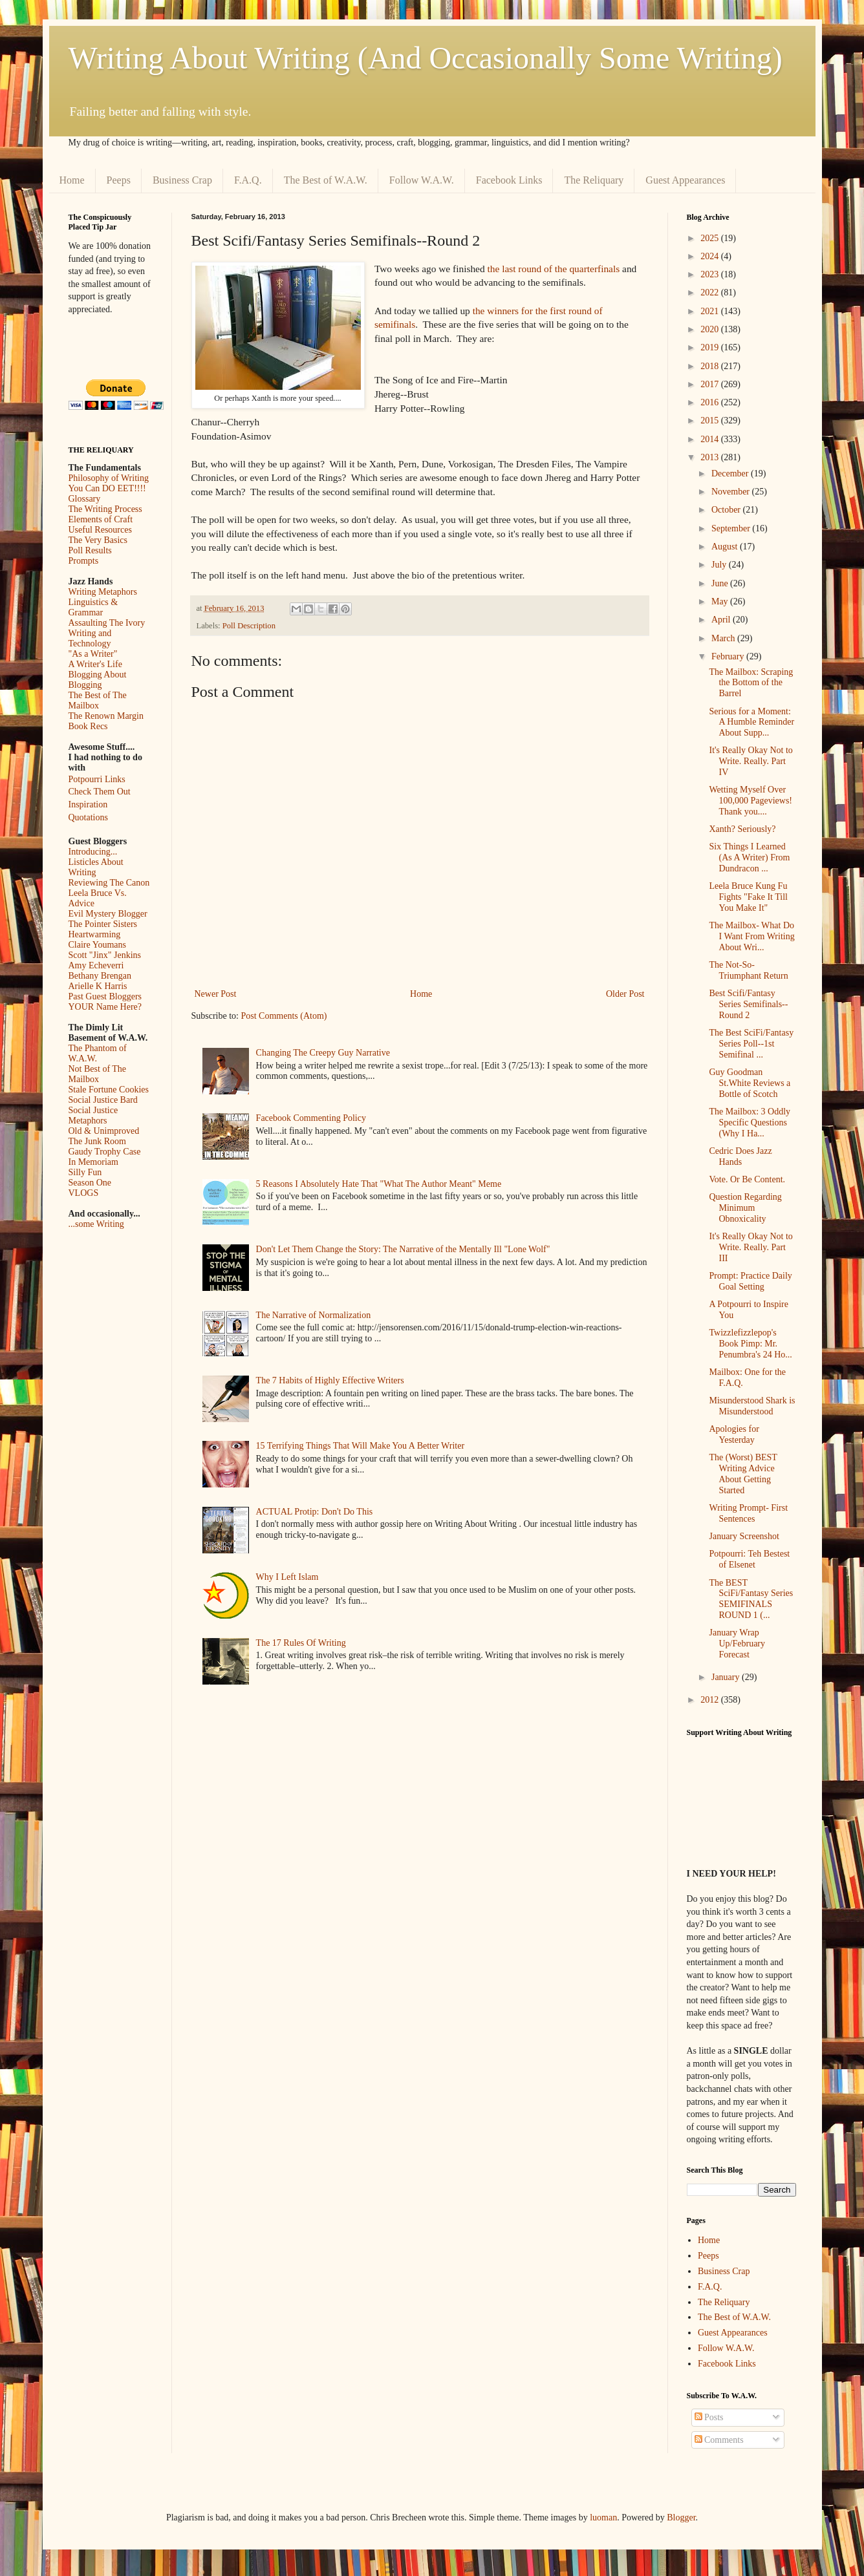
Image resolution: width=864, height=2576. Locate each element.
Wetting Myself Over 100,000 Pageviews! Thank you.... (750, 800)
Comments (719, 2440)
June (720, 583)
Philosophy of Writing (109, 478)
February (728, 656)
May (720, 601)
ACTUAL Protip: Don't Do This (314, 1512)
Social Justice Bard (103, 1100)
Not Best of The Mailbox (98, 1074)
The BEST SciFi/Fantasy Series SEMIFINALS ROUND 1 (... (751, 1599)
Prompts (84, 561)
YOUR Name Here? (105, 1007)
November (731, 491)
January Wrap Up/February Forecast (737, 1643)
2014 (710, 439)
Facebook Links (509, 180)
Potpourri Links (97, 779)
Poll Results (90, 550)
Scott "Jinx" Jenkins (105, 955)
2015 (710, 420)
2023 (710, 274)
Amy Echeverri (96, 965)
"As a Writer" (93, 654)
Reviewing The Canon (109, 883)
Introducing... (93, 852)
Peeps (119, 180)
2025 (710, 238)
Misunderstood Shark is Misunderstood (752, 1406)
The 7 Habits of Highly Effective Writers (330, 1380)
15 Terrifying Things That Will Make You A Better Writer (360, 1446)
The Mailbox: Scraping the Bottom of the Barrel (751, 683)
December (731, 473)
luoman (603, 2517)
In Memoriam (93, 1162)
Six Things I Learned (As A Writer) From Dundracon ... (749, 857)
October (727, 510)
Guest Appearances (685, 180)
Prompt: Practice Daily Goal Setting (750, 1281)
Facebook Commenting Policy (311, 1118)
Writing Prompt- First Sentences (748, 1513)
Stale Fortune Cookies (109, 1089)
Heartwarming (95, 934)
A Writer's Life (95, 664)
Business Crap (182, 180)
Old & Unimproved (104, 1131)
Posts (709, 2417)
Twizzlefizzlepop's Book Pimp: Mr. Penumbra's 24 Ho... (750, 1343)
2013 (710, 457)
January (726, 1677)
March (724, 638)
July (720, 564)
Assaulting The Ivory (107, 623)
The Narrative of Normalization (313, 1315)
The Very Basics (98, 540)
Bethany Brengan (100, 976)
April (722, 619)
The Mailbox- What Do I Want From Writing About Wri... (751, 936)
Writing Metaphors (103, 592)
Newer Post (216, 994)
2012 (710, 1700)
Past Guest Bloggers (105, 996)
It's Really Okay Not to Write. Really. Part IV (750, 761)
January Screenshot (744, 1536)
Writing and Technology (90, 638)
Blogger (681, 2517)
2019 (710, 347)
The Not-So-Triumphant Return (748, 970)
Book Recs (88, 726)
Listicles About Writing (96, 867)
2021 (710, 311)
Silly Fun (85, 1172)
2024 (710, 256)
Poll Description (248, 625)
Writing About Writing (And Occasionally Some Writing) (426, 58)
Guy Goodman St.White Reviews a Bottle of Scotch (749, 1083)
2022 (710, 292)
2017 (710, 384)
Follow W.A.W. (421, 180)
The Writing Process (105, 509)
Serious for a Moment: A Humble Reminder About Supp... (751, 722)
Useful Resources (100, 530)
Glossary (85, 499)
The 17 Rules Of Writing (301, 1643)
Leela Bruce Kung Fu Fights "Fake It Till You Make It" (748, 897)
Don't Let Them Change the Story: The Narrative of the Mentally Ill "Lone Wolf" (403, 1249)
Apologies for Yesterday (734, 1434)
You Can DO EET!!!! (107, 488)
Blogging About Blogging (98, 680)
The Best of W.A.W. (325, 180)
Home (72, 180)
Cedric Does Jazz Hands (740, 1156)
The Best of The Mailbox (98, 700)
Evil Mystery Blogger (108, 914)
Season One (90, 1182)
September (731, 528)
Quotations (88, 817)
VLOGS (84, 1193)
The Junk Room (97, 1141)
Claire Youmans (97, 945)
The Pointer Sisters (103, 924)
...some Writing (96, 1224)
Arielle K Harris (98, 986)
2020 (710, 329)
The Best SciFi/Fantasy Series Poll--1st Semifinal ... (751, 1043)
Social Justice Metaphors (93, 1115)
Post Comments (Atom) (284, 1016)
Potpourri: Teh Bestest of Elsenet (749, 1559)
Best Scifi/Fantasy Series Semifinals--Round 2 (748, 1004)
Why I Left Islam (287, 1577)
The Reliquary (593, 180)
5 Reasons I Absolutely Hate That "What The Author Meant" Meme (379, 1184)
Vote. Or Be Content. (747, 1179)
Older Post (625, 994)
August (725, 546)
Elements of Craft (101, 519)
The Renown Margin (106, 716)
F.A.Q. (248, 180)
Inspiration (88, 804)
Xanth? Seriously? (742, 829)
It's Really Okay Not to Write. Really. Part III (750, 1247)
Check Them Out (100, 791)
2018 (710, 366)
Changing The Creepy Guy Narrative (323, 1053)
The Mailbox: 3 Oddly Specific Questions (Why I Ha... (749, 1122)
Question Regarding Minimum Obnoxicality (745, 1208)
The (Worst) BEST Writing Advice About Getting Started (743, 1474)
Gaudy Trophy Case (105, 1151)
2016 (710, 402)
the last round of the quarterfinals (553, 268)
